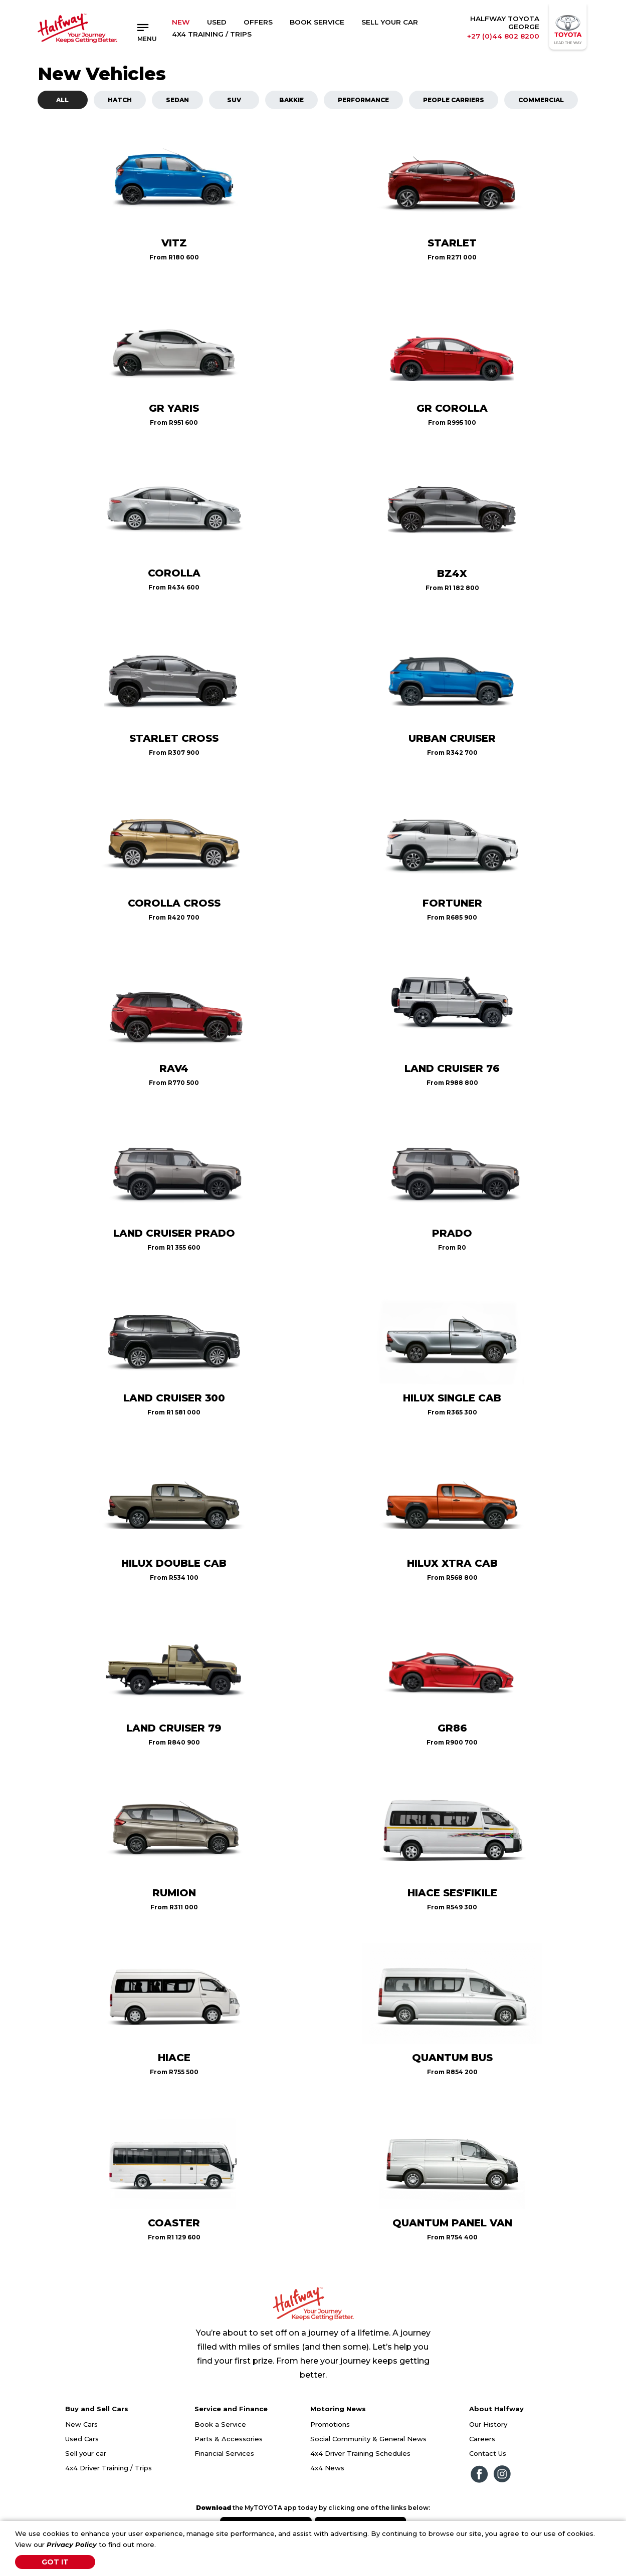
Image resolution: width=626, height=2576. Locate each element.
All (62, 100)
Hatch (120, 100)
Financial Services (224, 2453)
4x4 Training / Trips (212, 34)
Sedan (177, 100)
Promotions (330, 2424)
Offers (258, 22)
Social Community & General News (368, 2439)
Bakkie (291, 100)
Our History (488, 2424)
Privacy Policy (72, 2544)
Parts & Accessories (228, 2439)
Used (217, 22)
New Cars (81, 2424)
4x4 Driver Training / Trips (108, 2468)
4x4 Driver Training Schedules (360, 2453)
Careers (482, 2439)
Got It (55, 2561)
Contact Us (487, 2453)
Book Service (317, 22)
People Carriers (453, 100)
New (181, 22)
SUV (234, 100)
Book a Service (220, 2424)
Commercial (541, 100)
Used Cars (82, 2439)
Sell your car (85, 2453)
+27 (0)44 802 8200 (503, 36)
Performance (363, 100)
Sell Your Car (389, 22)
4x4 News (327, 2468)
